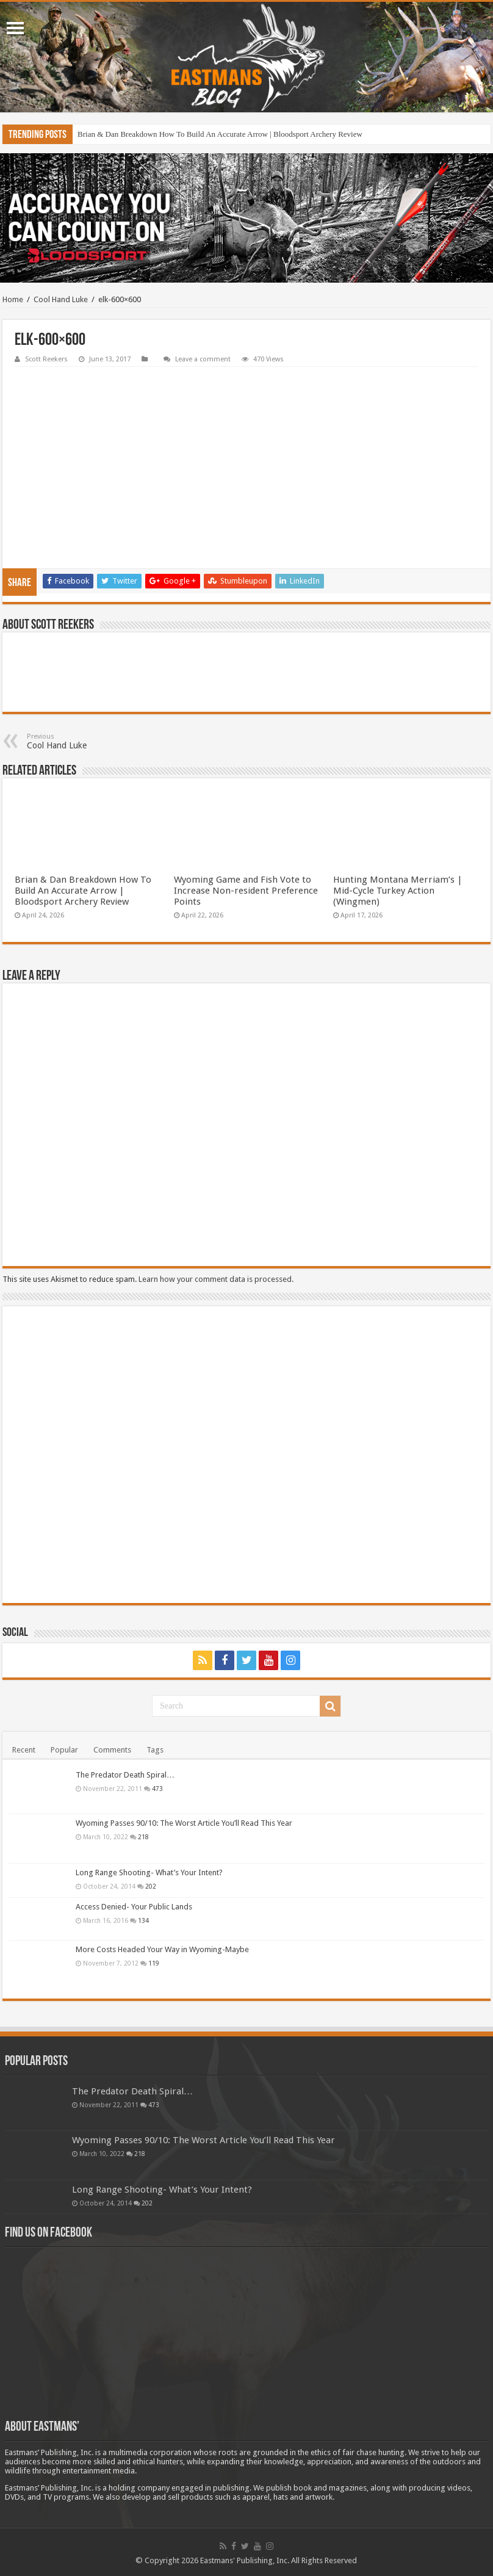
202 (150, 1886)
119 (153, 1963)
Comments (112, 1749)
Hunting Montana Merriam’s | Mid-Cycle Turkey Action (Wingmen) (397, 890)
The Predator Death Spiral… (125, 1774)
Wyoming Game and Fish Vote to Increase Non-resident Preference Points (246, 890)
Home (12, 299)
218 (143, 1836)
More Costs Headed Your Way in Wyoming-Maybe (162, 1949)
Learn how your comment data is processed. (216, 1279)
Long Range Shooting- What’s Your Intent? (149, 1872)
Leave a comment (203, 359)
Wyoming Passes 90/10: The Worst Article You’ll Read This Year (184, 1823)
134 (143, 1920)
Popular (64, 1749)
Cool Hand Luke (61, 299)
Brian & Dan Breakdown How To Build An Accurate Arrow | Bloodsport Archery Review (219, 134)
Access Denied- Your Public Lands (134, 1906)
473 (157, 1788)
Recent (23, 1749)
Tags (155, 1749)
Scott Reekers (46, 359)
